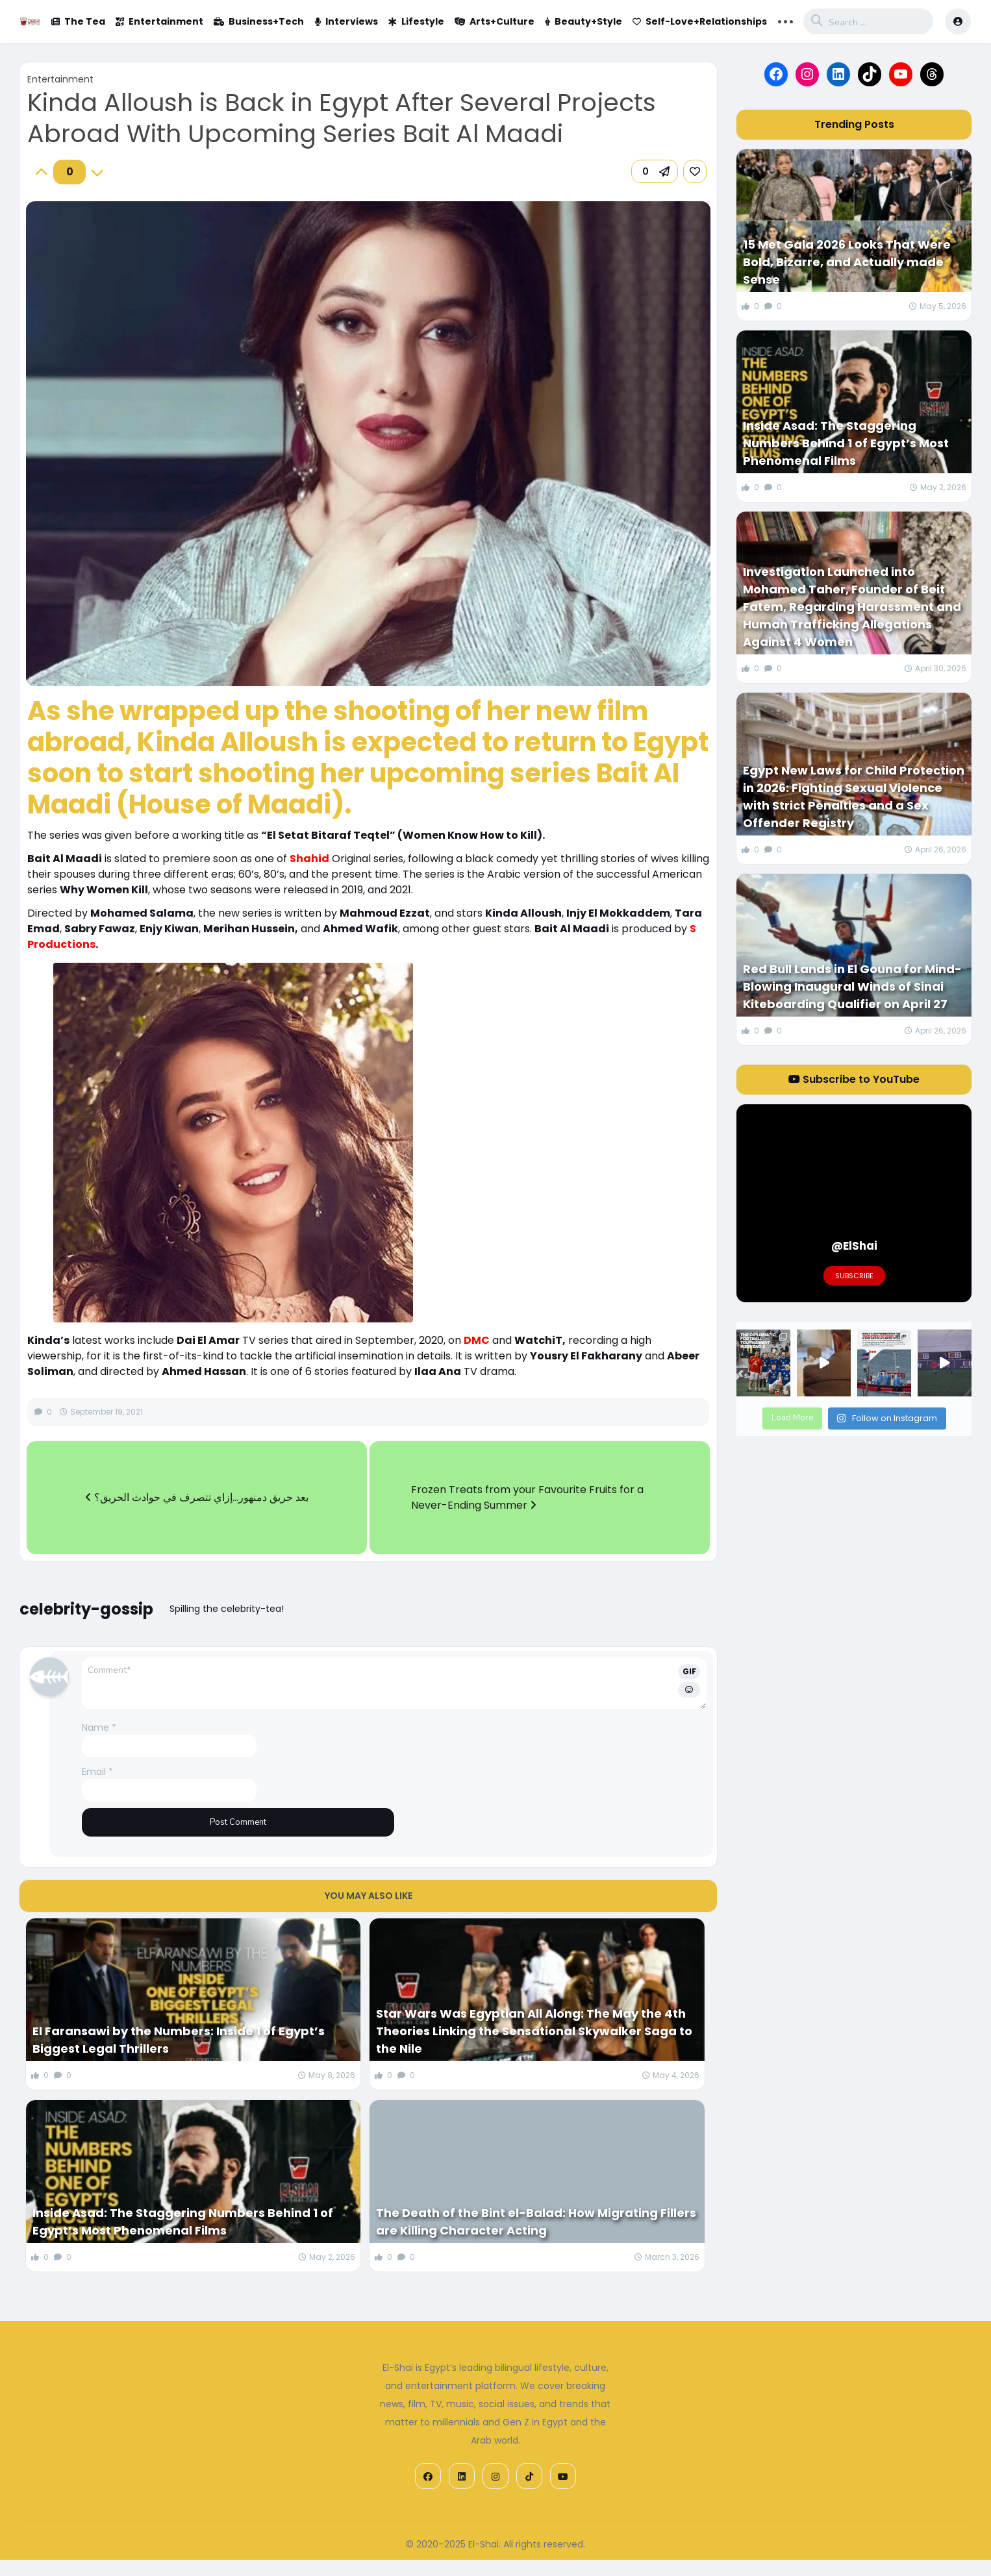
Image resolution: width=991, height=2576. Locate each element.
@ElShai (854, 1246)
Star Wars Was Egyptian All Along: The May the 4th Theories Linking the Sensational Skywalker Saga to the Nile (534, 2031)
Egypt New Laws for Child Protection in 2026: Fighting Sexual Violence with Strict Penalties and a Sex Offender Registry (853, 796)
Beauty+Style (583, 21)
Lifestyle (416, 21)
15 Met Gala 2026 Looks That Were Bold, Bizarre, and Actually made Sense (847, 262)
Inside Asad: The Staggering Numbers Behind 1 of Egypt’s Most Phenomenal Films (182, 2221)
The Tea (78, 21)
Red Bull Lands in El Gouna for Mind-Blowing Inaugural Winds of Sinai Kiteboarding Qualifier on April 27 (852, 986)
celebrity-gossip (86, 1609)
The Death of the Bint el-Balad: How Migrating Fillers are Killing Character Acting (536, 2221)
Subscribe (854, 1275)
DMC (477, 1340)
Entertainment (159, 21)
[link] (695, 171)
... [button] (785, 20)
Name (99, 1727)
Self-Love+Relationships (700, 21)
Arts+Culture (494, 21)
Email (97, 1771)
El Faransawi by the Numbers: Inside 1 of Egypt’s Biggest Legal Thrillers (178, 2040)
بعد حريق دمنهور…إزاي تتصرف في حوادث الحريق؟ (196, 1497)
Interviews (346, 21)
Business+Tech (259, 21)
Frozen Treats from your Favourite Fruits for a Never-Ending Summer (527, 1497)
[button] (654, 171)
